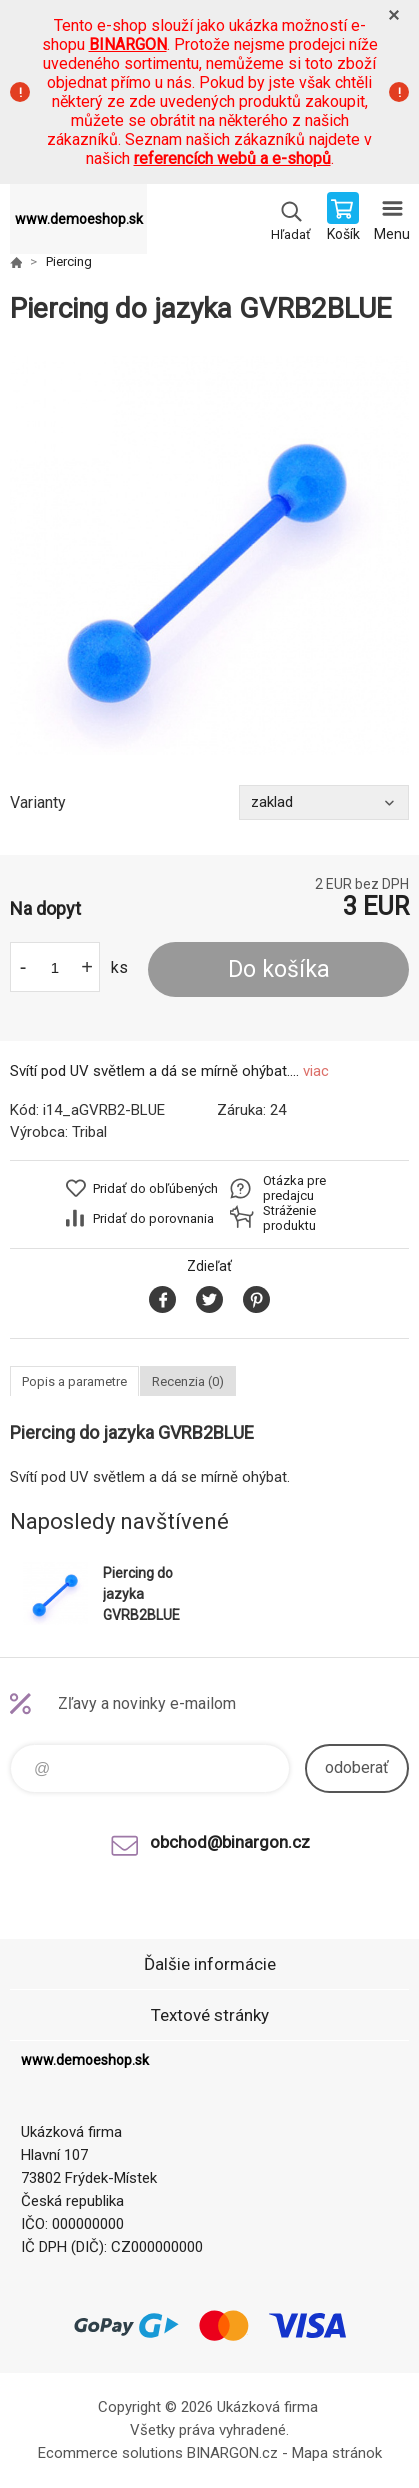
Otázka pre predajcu (294, 1188)
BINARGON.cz (232, 2453)
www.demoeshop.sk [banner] (79, 219)
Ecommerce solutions (110, 2453)
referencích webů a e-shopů (232, 158)
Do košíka (279, 969)
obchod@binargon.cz (230, 1842)
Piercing (69, 261)
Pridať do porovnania (153, 1218)
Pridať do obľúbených (155, 1188)
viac (316, 1071)
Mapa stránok (337, 2453)
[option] (209, 555)
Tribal (89, 1132)
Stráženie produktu (289, 1218)
